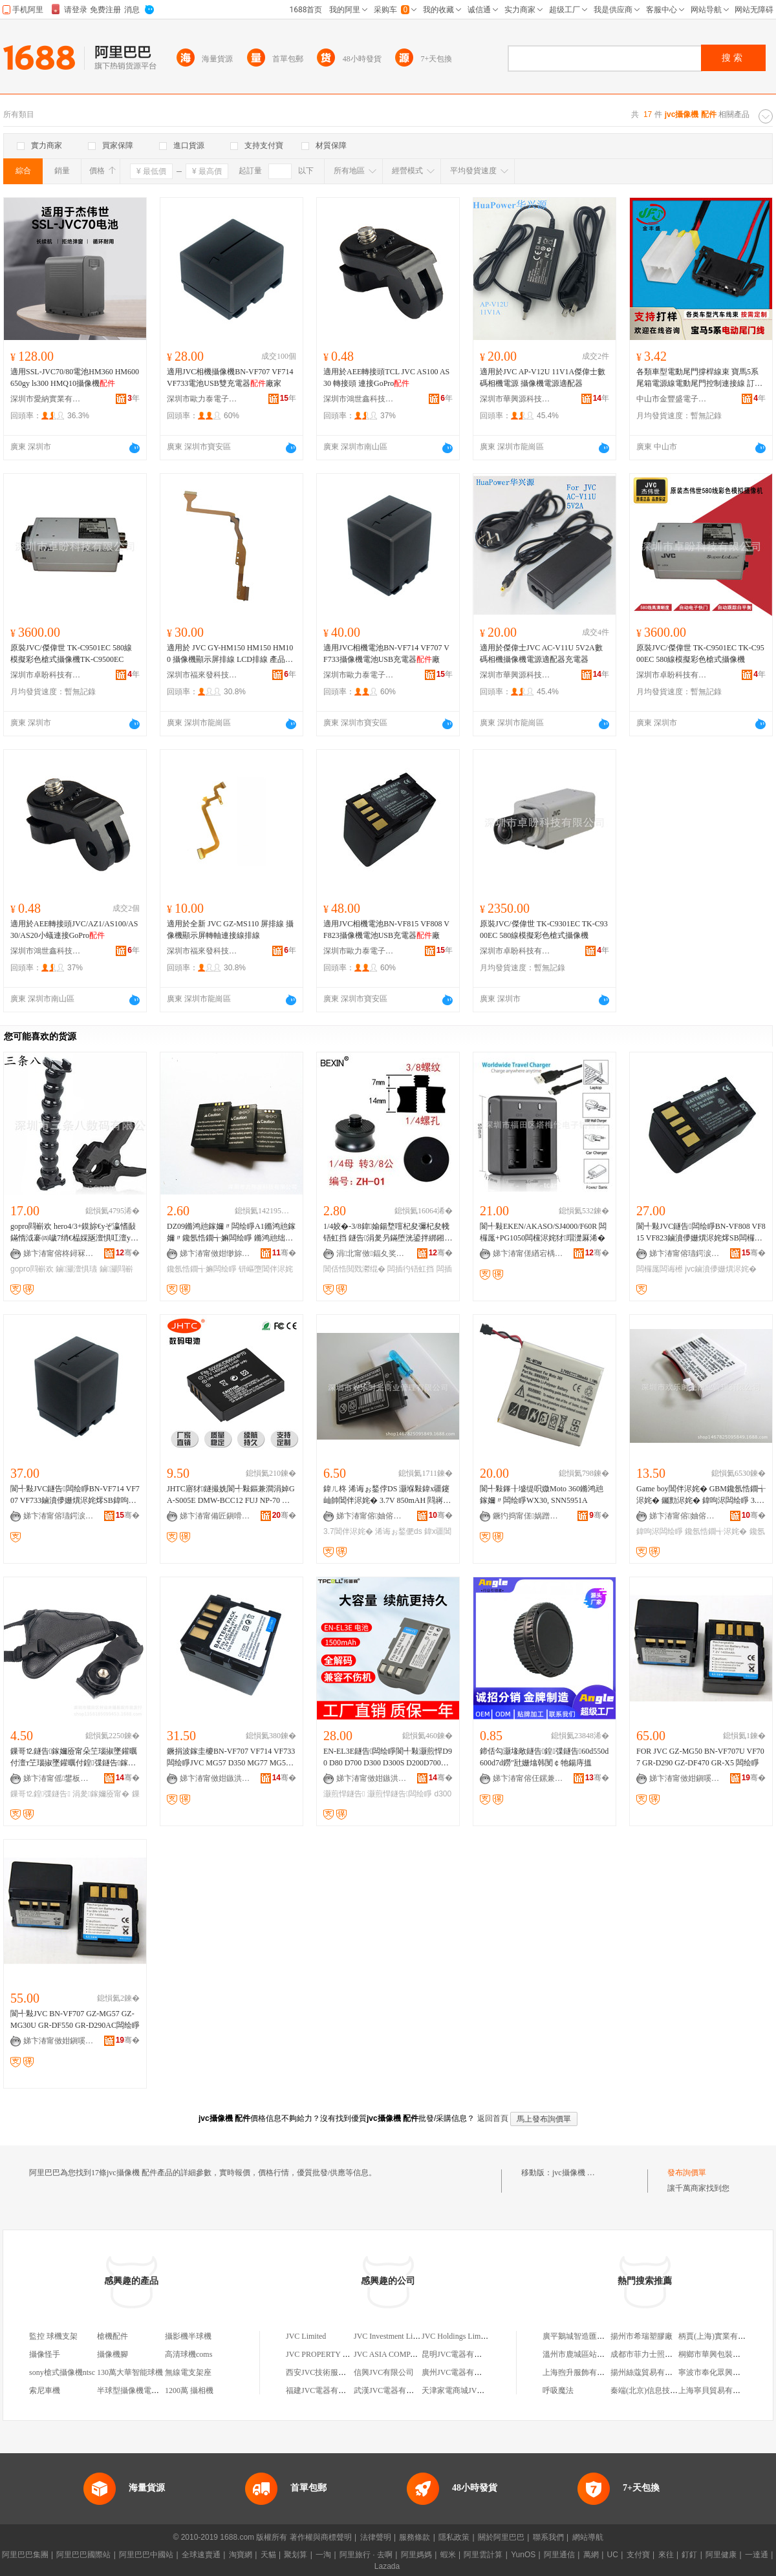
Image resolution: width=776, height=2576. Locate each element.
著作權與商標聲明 (321, 2537)
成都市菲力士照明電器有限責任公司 (672, 2354)
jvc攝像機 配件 (577, 2172)
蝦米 (448, 2554)
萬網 (591, 2554)
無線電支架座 (188, 2372)
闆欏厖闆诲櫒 (659, 1268)
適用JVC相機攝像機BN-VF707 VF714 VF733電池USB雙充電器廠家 (230, 377)
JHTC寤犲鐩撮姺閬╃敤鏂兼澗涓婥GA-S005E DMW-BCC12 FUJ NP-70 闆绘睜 (231, 1495)
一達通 (756, 2554)
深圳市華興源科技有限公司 (515, 398)
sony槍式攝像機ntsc (62, 2372)
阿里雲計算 (483, 2554)
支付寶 (638, 2554)
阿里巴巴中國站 (146, 2554)
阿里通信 (559, 2554)
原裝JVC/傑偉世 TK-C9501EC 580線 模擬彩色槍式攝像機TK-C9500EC (71, 653)
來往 (666, 2554)
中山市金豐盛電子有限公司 (671, 398)
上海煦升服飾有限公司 (581, 2372)
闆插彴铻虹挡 (410, 1268)
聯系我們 (548, 2537)
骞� (128, 1252)
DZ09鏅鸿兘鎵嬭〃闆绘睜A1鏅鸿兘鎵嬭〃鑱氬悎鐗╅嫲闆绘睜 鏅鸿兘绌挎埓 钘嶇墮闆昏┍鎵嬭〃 (231, 1233)
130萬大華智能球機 (130, 2372)
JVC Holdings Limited (457, 2336)
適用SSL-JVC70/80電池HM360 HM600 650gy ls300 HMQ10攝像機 (74, 377)
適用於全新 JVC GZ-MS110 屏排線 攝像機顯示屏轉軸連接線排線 (230, 929)
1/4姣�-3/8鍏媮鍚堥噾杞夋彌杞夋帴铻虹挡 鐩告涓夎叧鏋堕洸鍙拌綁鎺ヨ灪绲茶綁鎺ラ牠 (387, 1233)
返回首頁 (492, 2118)
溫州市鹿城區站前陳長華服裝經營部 (605, 2354)
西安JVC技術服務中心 (323, 2372)
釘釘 (689, 2554)
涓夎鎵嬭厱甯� (100, 1793)
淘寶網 (240, 2554)
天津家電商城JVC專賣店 (463, 2390)
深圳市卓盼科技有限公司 (45, 674)
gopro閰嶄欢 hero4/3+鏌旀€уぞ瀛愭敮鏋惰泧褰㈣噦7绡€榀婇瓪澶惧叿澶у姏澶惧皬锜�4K (74, 1233)
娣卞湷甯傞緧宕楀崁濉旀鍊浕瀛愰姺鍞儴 (528, 1253)
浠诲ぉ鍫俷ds (398, 1531)
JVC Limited (306, 2336)
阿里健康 (721, 2554)
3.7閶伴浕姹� (348, 1531)
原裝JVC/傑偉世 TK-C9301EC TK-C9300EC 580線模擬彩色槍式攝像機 (544, 929)
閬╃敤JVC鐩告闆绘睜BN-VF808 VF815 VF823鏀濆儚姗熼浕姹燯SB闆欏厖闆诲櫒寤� (701, 1233)
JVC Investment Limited (392, 2336)
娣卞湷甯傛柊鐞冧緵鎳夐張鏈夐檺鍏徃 (58, 1253)
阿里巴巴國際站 (83, 2554)
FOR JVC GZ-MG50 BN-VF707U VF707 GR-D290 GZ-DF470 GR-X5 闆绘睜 (700, 1757)
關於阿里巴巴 (501, 2537)
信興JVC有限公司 (384, 2372)
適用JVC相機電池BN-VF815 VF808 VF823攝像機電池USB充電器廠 (386, 929)
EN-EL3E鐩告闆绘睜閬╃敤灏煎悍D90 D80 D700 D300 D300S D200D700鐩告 (387, 1758)
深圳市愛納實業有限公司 (45, 398)
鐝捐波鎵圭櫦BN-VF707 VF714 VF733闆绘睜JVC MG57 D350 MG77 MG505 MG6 (231, 1758)
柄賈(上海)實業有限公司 (719, 2336)
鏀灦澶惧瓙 (76, 1268)
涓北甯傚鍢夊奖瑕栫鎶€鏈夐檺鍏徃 (371, 1253)
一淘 (323, 2554)
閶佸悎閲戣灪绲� (354, 1268)
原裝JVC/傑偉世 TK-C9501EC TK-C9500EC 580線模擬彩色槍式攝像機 (700, 653)
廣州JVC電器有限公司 (459, 2372)
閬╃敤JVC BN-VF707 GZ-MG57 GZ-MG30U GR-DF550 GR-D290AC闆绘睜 (75, 2019)
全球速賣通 (201, 2554)
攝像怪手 (44, 2354)
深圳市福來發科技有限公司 (202, 674)
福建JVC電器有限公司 (323, 2390)
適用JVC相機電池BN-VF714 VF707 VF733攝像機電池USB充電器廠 (386, 653)
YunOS (523, 2554)
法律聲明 (375, 2537)
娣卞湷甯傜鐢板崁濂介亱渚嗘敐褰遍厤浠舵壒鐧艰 (58, 1778)
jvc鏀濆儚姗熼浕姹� (721, 1268)
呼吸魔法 (558, 2390)
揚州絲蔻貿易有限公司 (649, 2372)
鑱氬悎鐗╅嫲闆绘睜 (202, 1268)
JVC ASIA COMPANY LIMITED (407, 2354)
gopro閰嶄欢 (32, 1268)
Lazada (387, 2566)
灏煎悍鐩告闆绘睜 (399, 1793)
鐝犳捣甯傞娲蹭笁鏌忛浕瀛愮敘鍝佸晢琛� (528, 1515)
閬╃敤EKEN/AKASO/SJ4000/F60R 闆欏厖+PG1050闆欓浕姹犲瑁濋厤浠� (543, 1232)
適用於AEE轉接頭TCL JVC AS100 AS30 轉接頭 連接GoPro (386, 377)
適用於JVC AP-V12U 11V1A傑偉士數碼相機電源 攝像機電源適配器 (542, 377)
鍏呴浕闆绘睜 (659, 1531)
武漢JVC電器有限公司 (391, 2390)
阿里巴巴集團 (25, 2554)
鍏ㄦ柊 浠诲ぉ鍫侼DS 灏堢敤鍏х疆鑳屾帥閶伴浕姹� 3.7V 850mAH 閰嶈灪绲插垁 (387, 1495)
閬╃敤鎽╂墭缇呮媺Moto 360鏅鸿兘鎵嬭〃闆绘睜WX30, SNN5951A (541, 1494)
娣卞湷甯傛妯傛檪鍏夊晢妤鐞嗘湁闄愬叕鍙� (371, 1515)
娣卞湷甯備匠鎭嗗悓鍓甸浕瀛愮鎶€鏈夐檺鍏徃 (215, 1515)
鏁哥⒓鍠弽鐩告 (40, 1793)
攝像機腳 (112, 2354)
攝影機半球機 (188, 2336)
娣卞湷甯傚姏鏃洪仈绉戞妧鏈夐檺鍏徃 (215, 1778)
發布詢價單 (686, 2172)
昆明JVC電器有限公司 (459, 2354)
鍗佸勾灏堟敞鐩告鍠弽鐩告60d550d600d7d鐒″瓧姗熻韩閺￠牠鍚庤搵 (544, 1757)
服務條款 (414, 2537)
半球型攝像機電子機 (132, 2390)
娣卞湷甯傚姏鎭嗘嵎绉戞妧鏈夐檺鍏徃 (684, 1778)
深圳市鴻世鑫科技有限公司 (358, 398)
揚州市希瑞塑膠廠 (641, 2336)
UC (612, 2554)
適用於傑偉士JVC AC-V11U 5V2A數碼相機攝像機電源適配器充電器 (541, 653)
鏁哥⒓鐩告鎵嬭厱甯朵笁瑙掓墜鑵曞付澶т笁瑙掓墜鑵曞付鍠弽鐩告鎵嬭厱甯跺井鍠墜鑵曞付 (73, 1758)
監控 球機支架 (53, 2336)
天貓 (268, 2554)
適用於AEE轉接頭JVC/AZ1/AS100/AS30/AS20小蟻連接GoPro (74, 929)
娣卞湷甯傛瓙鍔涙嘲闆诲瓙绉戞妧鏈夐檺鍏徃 (684, 1253)
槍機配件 (112, 2336)
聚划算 (295, 2554)
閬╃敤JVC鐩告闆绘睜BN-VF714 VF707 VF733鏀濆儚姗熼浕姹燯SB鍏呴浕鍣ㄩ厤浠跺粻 (75, 1495)
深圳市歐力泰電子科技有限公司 (202, 398)
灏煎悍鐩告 (344, 1793)
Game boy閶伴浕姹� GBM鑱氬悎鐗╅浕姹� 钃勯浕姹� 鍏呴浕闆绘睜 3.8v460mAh (701, 1495)
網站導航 (587, 2537)
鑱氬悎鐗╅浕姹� (716, 1531)
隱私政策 (453, 2537)
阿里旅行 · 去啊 (366, 2554)
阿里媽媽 (416, 2554)
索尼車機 (44, 2390)
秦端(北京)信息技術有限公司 (659, 2390)
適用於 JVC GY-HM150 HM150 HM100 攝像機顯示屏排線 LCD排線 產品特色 (230, 654)
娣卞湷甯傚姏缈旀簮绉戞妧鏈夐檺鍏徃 (215, 1253)
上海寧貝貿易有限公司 (717, 2390)
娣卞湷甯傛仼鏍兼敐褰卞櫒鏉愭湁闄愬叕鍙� (528, 1778)
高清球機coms (188, 2354)
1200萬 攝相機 (189, 2390)
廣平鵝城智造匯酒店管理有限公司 (601, 2336)
